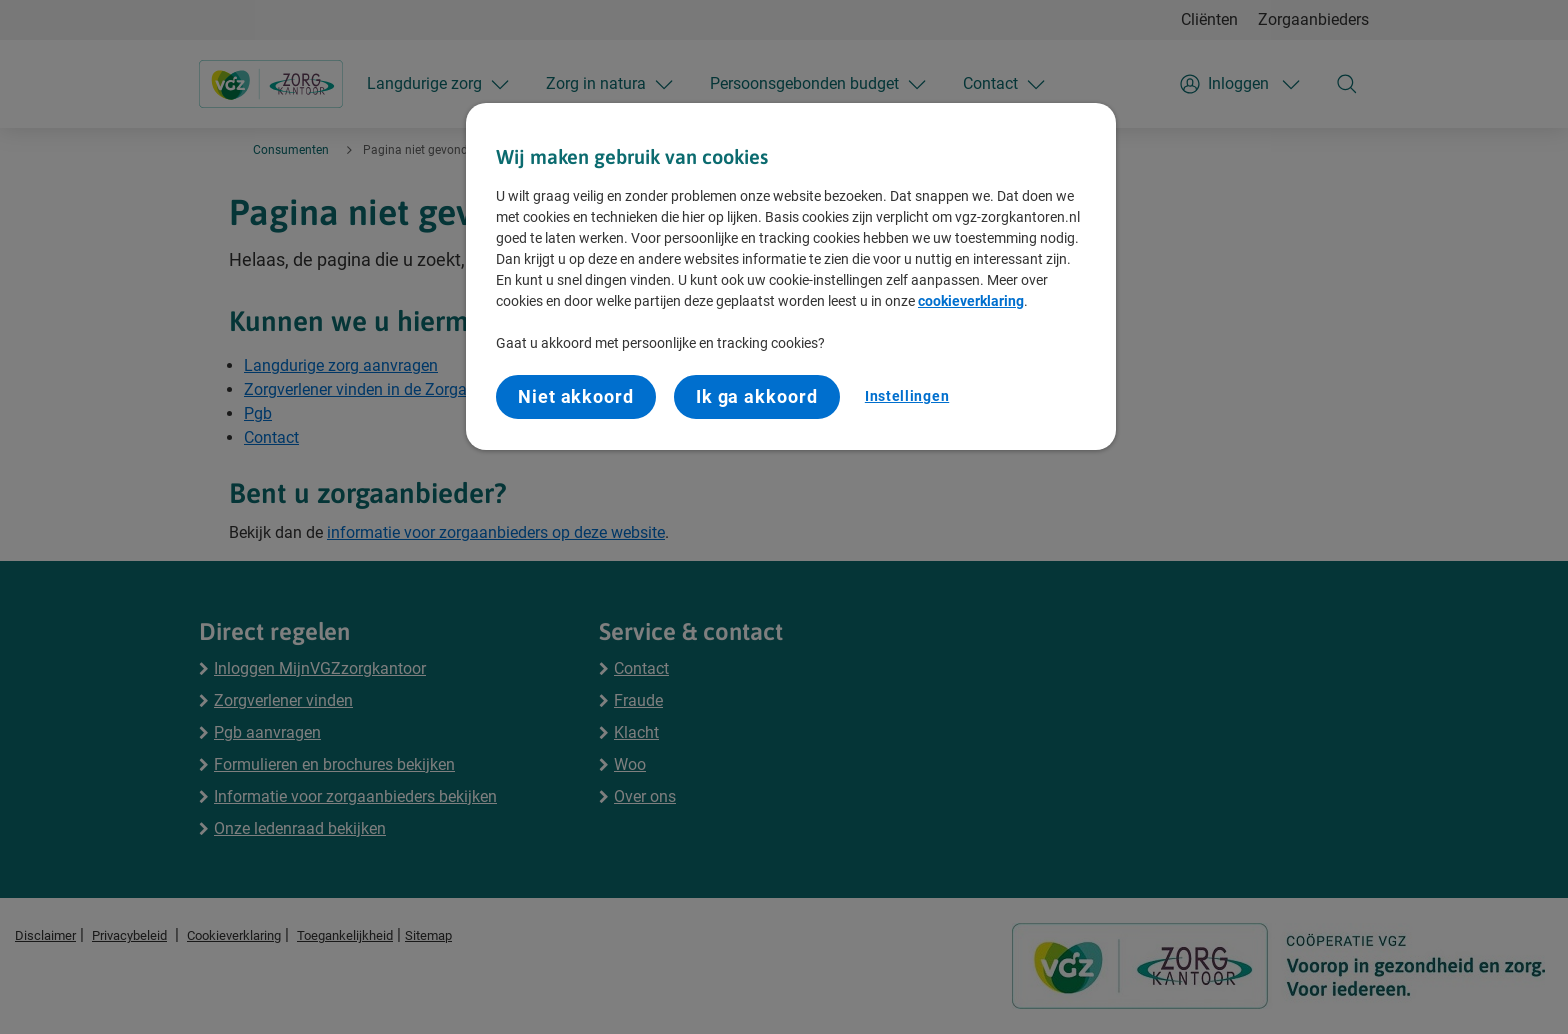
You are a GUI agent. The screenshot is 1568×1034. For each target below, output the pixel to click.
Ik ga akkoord (757, 396)
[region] (791, 276)
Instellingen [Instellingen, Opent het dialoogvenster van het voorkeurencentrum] (907, 396)
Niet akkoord (576, 396)
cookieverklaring (971, 301)
